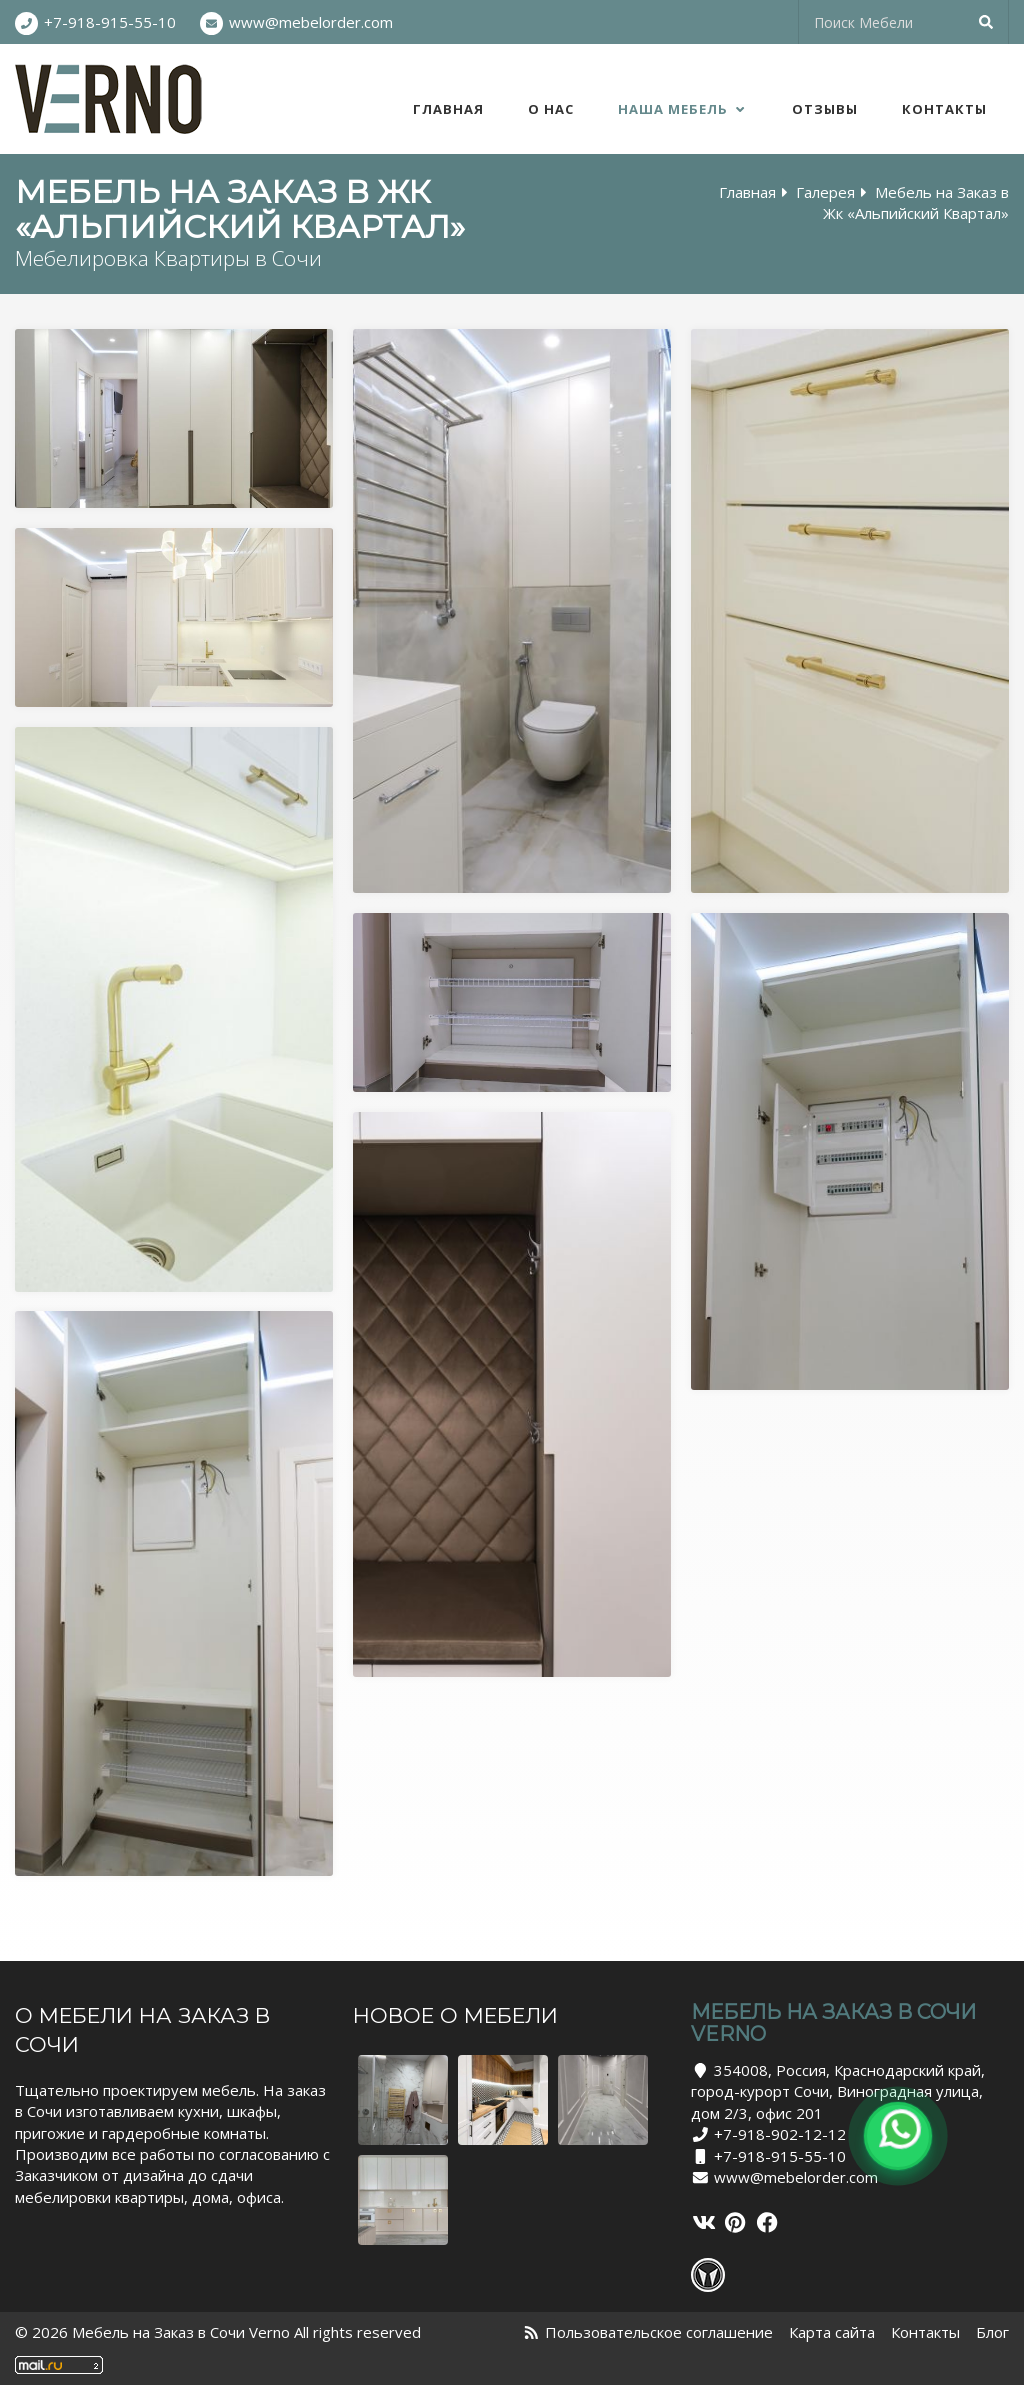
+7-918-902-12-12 (780, 2134)
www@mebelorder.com (311, 22)
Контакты (944, 109)
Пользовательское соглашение (659, 2332)
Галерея (825, 192)
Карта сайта (832, 2332)
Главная (448, 109)
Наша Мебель (683, 109)
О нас (551, 109)
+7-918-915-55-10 (110, 22)
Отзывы (825, 109)
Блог (992, 2332)
